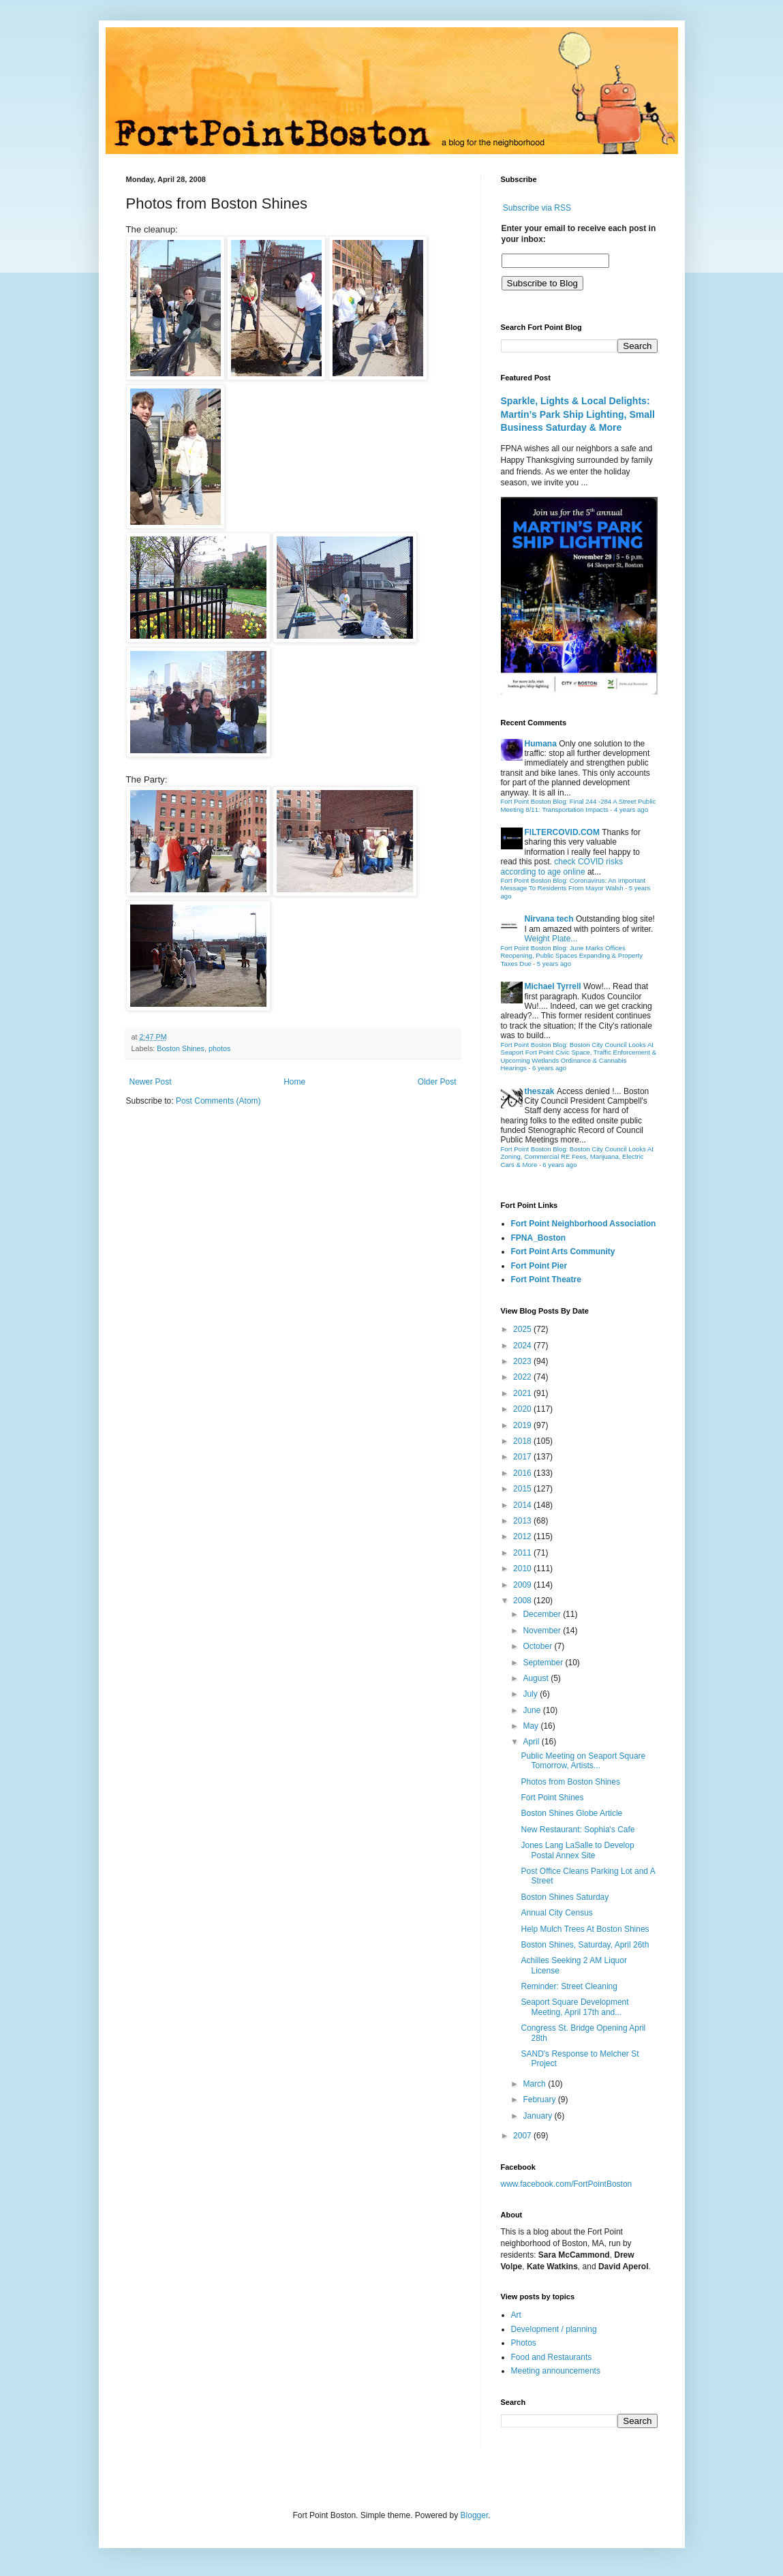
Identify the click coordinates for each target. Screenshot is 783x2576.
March (535, 2084)
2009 (523, 1585)
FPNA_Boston (538, 1238)
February (540, 2099)
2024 (523, 1345)
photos (219, 1048)
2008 (523, 1600)
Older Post (437, 1082)
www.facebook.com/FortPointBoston (566, 2184)
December (543, 1614)
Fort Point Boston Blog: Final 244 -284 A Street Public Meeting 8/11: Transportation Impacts (578, 805)
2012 (523, 1536)
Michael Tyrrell (553, 986)
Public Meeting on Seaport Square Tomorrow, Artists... (583, 1760)
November (543, 1630)
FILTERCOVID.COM (562, 832)
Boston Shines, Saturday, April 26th (585, 1945)
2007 (523, 2135)
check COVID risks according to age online (562, 866)
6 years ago (549, 1068)
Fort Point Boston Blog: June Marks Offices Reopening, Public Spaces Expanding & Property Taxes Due (572, 955)
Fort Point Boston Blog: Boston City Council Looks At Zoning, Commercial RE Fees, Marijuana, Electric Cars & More (577, 1156)
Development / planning (554, 2329)
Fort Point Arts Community (563, 1251)
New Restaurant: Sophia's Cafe (577, 1829)
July (531, 1694)
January (538, 2116)
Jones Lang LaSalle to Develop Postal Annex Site (577, 1850)
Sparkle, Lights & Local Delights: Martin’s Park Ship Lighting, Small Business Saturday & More (578, 414)
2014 (523, 1505)
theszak (540, 1091)
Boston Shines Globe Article (571, 1813)
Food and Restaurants (551, 2357)
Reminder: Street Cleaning (569, 1986)
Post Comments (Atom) (218, 1101)
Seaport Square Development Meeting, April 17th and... (574, 2006)
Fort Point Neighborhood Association (583, 1223)
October (538, 1646)
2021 (523, 1393)
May (531, 1726)
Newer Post (150, 1082)
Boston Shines (180, 1048)
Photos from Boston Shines (570, 1782)
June (532, 1710)
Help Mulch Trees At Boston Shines (585, 1929)
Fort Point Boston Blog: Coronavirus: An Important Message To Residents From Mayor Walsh (573, 884)
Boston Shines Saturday (565, 1897)
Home (294, 1082)
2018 (523, 1441)
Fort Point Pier (539, 1266)
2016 (523, 1473)
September (544, 1662)
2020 (523, 1409)
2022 (523, 1377)
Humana (541, 743)
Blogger (475, 2515)
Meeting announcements (555, 2371)
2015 (523, 1489)
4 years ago (631, 809)
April (532, 1741)
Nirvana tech (549, 919)
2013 (523, 1521)
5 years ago (554, 963)
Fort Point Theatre (546, 1279)
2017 (523, 1456)
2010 (523, 1568)
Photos (523, 2343)
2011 (523, 1553)
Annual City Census (556, 1913)
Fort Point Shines (552, 1797)
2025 (523, 1329)
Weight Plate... (551, 938)
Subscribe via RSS (537, 208)
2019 (523, 1425)
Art (516, 2315)
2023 (523, 1361)
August (537, 1678)
